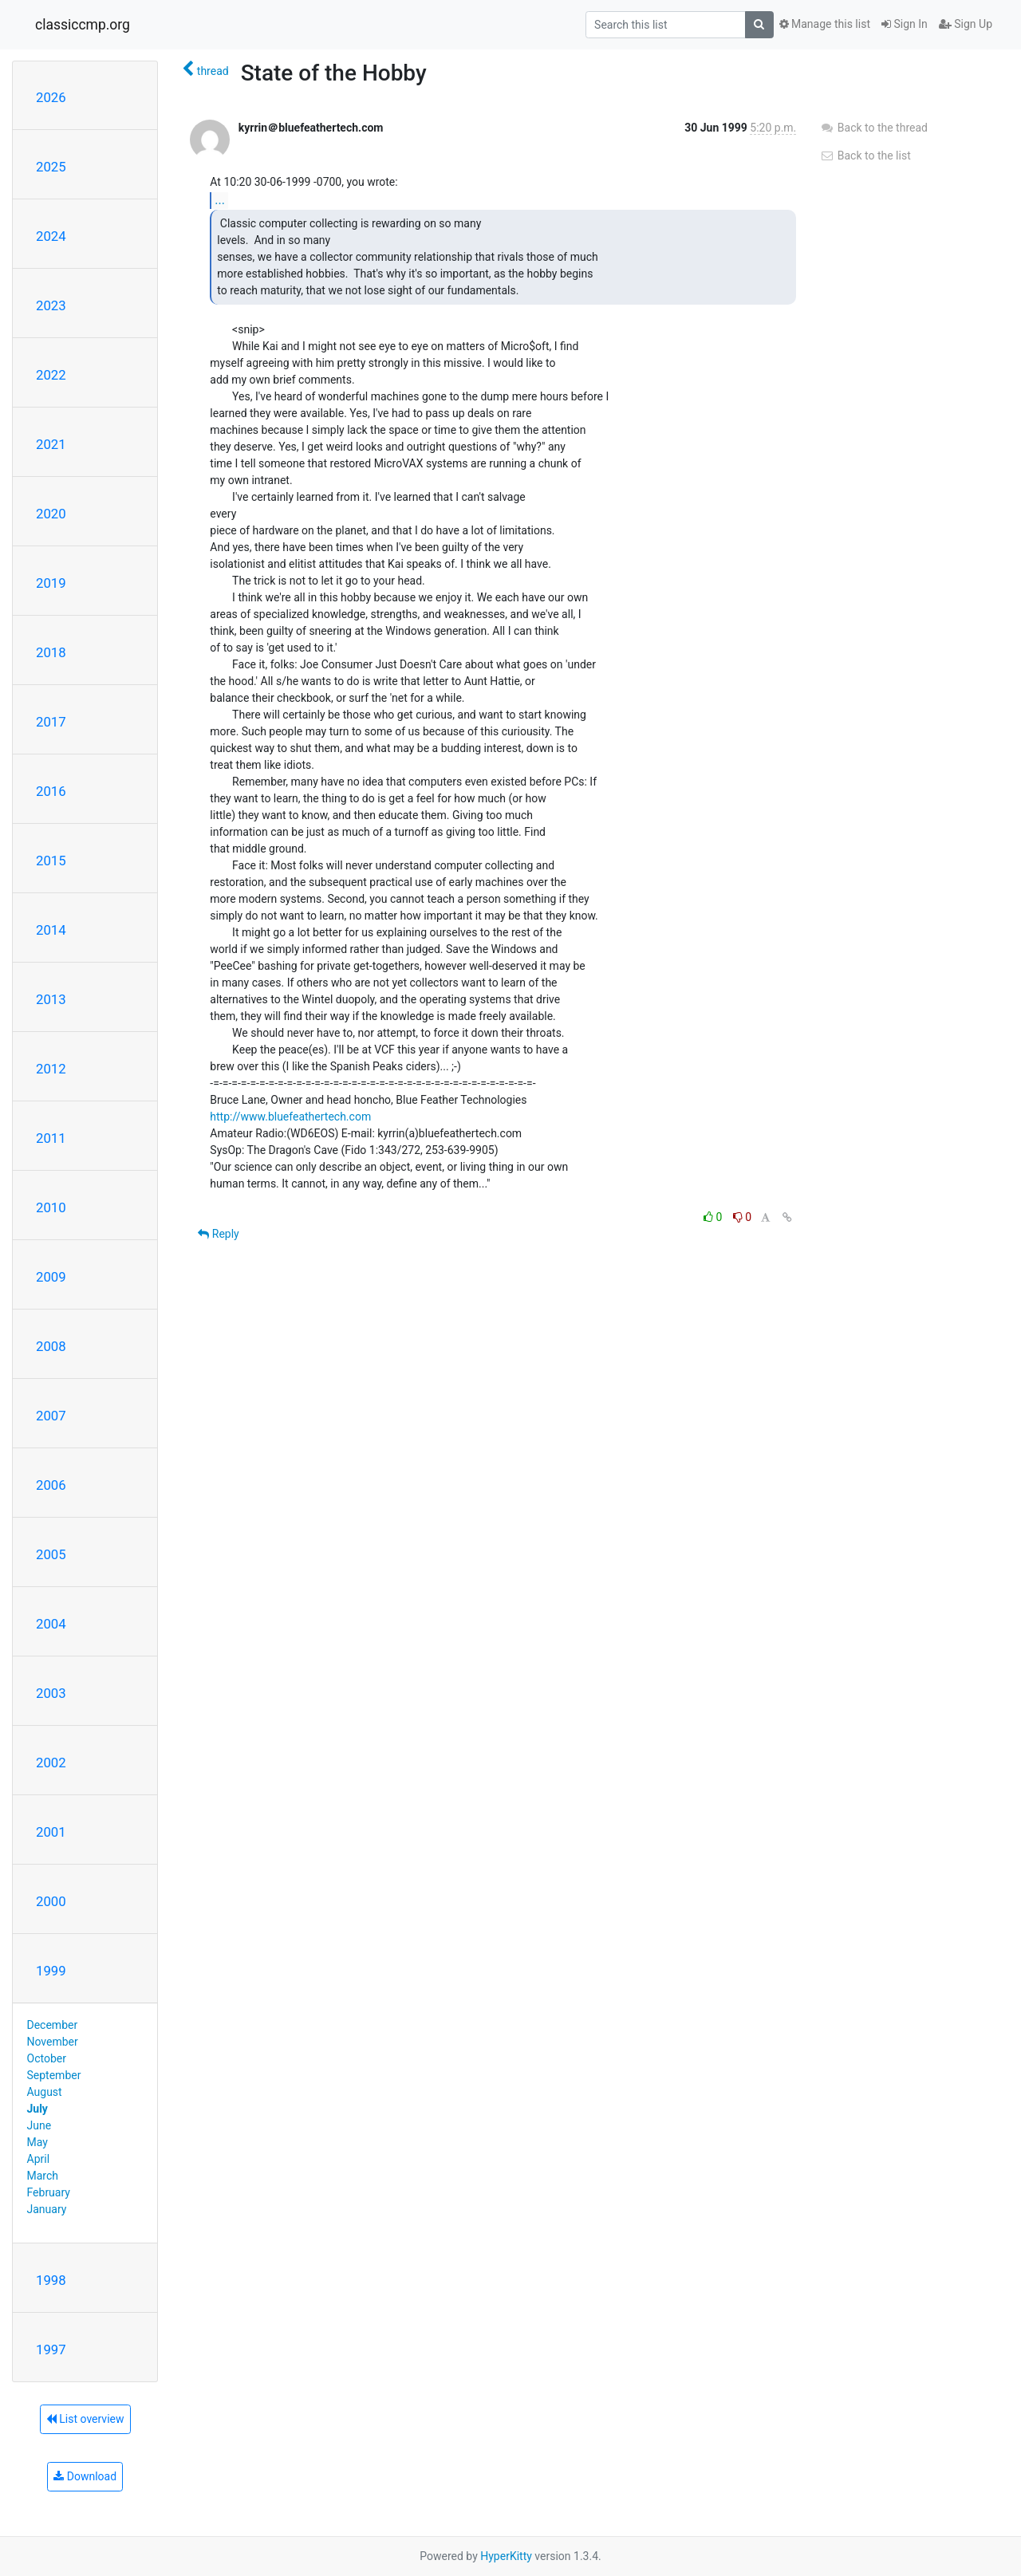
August (44, 2092)
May (37, 2142)
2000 (51, 1901)
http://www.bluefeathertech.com (290, 1116)
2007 (51, 1416)
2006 (51, 1485)
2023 (51, 305)
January (47, 2209)
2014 (51, 930)
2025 (51, 167)
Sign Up (965, 24)
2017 (51, 722)
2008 (51, 1346)
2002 (51, 1763)
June (39, 2125)
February (48, 2192)
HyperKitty (506, 2556)
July (37, 2108)
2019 (51, 583)
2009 (51, 1277)
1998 (51, 2280)
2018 (51, 652)
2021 (51, 444)
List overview (85, 2419)
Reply (218, 1233)
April (38, 2159)
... (220, 199)
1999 (51, 1971)
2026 (51, 97)
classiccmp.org (82, 25)
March (43, 2175)
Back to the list (865, 155)
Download (84, 2476)
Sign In (904, 24)
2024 (51, 236)
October (46, 2058)
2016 (51, 791)
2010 (51, 1207)
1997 (51, 2349)
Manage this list (824, 24)
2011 (51, 1138)
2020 (51, 514)
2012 (51, 1069)
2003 (51, 1693)
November (52, 2041)
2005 (51, 1554)
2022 (51, 375)
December (52, 2025)
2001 (51, 1832)
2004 (51, 1624)
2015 (51, 861)
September (54, 2075)
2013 (51, 999)
